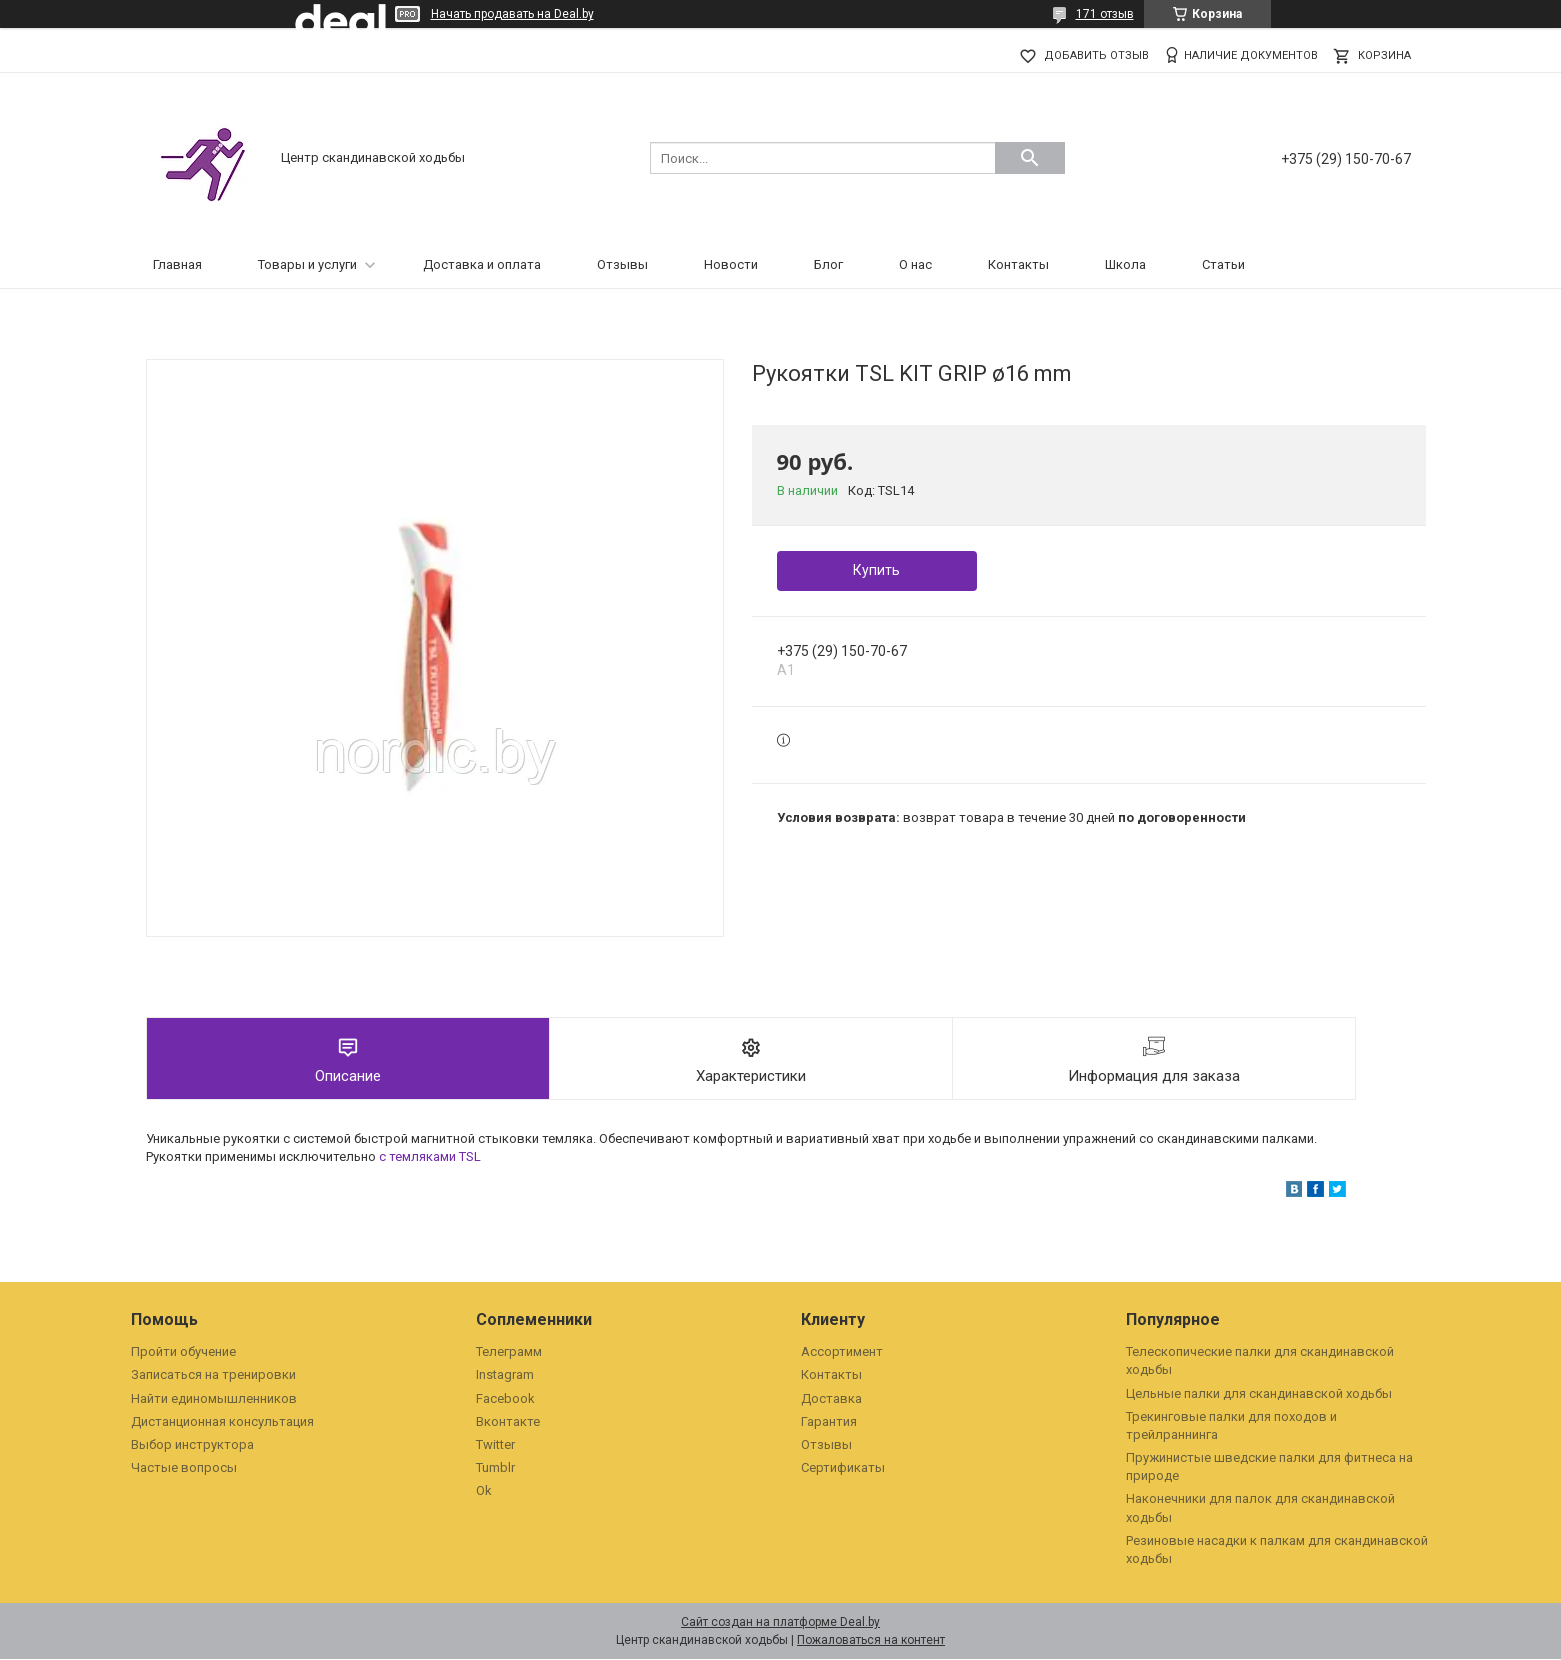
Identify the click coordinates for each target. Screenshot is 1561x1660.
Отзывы (622, 264)
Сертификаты (843, 1468)
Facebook (505, 1399)
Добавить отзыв (1096, 55)
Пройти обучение (183, 1352)
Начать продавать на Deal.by (512, 14)
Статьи (1223, 264)
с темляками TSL (430, 1157)
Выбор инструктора (192, 1445)
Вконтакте (508, 1422)
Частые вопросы (184, 1468)
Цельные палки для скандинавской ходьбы (1259, 1394)
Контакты (1018, 264)
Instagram (505, 1375)
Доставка (831, 1399)
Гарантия (829, 1422)
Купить (876, 570)
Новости (731, 264)
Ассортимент (842, 1352)
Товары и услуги (307, 264)
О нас (915, 264)
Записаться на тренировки (213, 1375)
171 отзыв (1105, 14)
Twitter (495, 1445)
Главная (177, 264)
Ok (484, 1491)
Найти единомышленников (214, 1399)
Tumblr (495, 1468)
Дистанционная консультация (222, 1422)
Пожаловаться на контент (871, 1641)
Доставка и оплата (482, 264)
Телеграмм (509, 1352)
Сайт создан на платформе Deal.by (780, 1623)
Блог (828, 264)
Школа (1125, 264)
